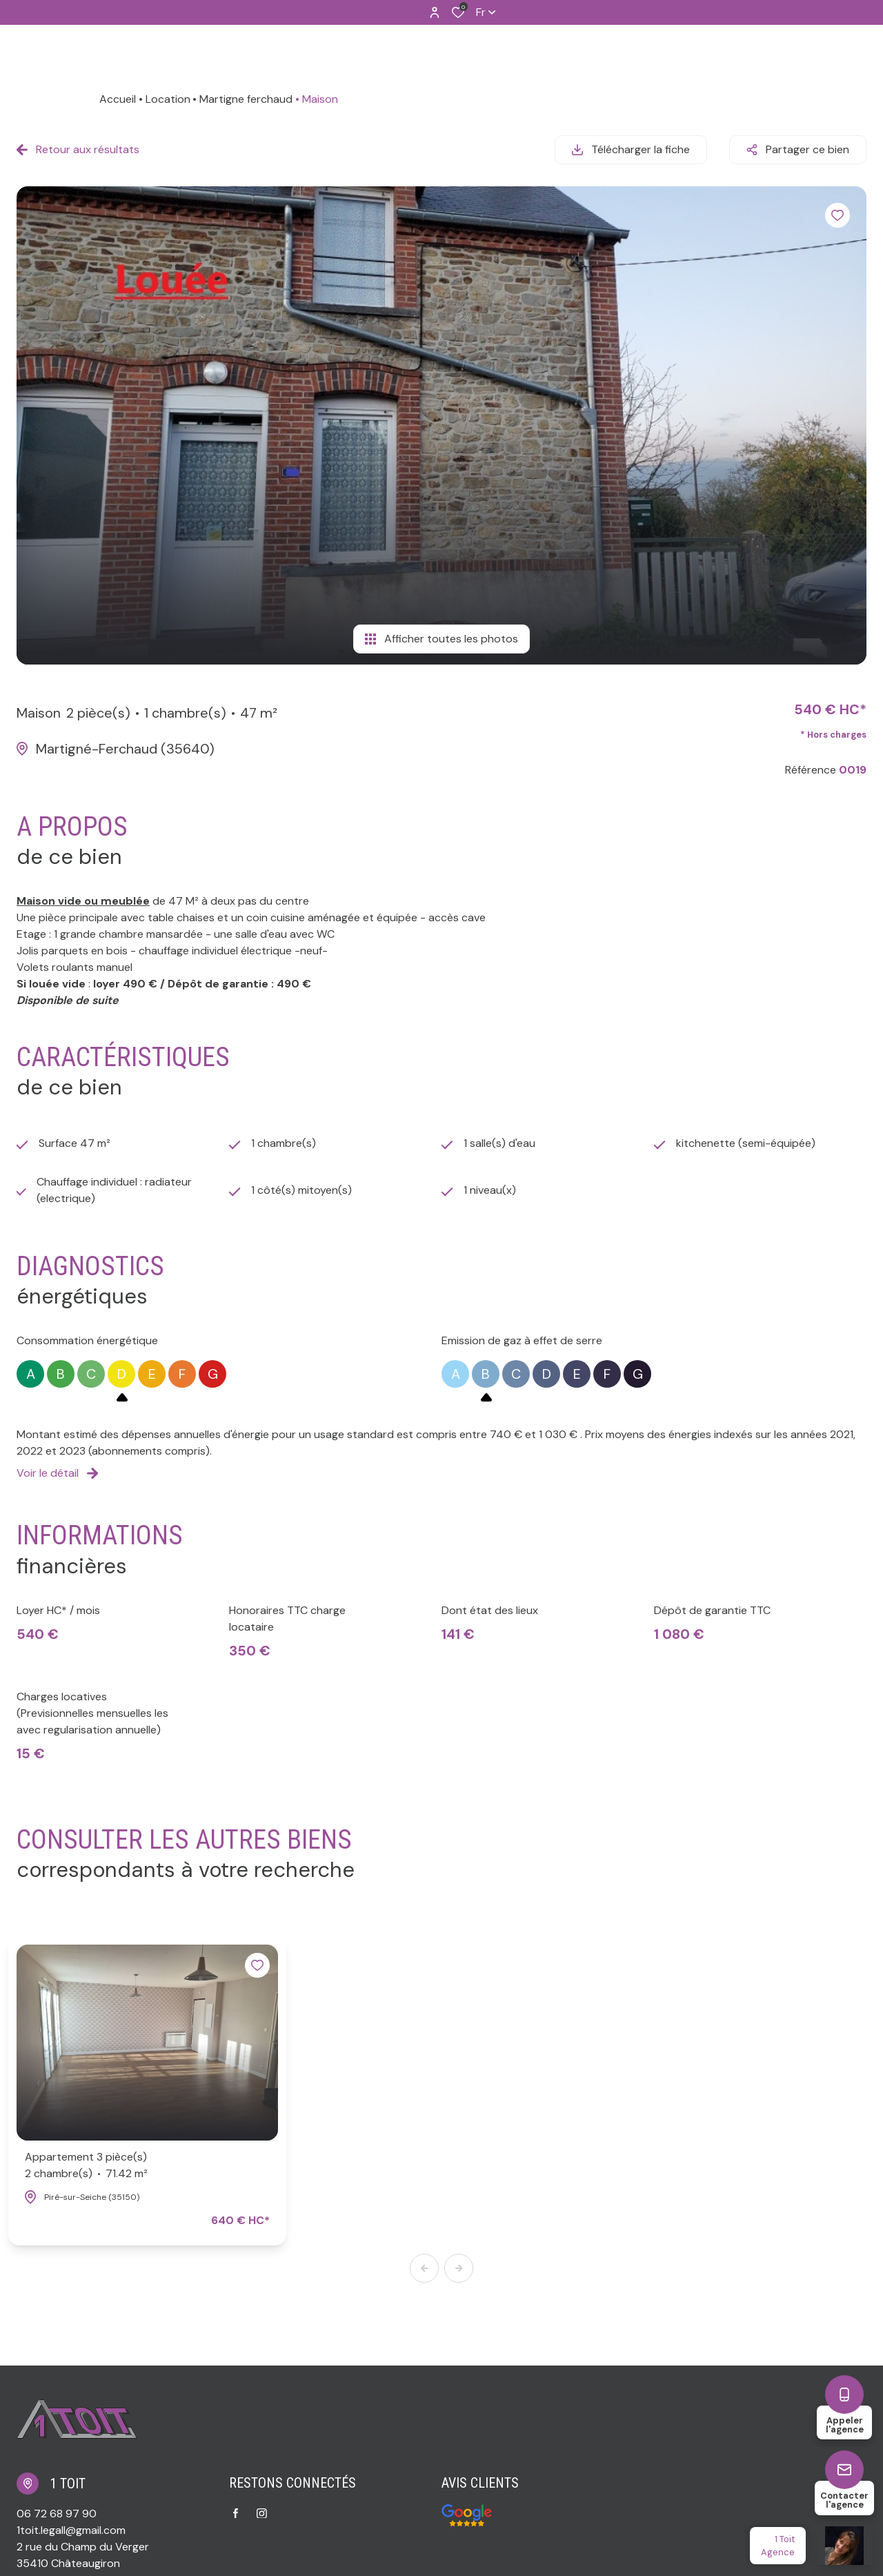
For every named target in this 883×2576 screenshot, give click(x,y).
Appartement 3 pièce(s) (86, 2166)
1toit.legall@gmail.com (71, 2530)
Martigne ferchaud (245, 99)
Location (168, 99)
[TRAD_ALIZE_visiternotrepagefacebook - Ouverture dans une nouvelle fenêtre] (235, 2513)
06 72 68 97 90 (57, 2513)
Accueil (117, 99)
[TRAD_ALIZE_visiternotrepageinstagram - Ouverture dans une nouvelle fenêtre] (262, 2513)
